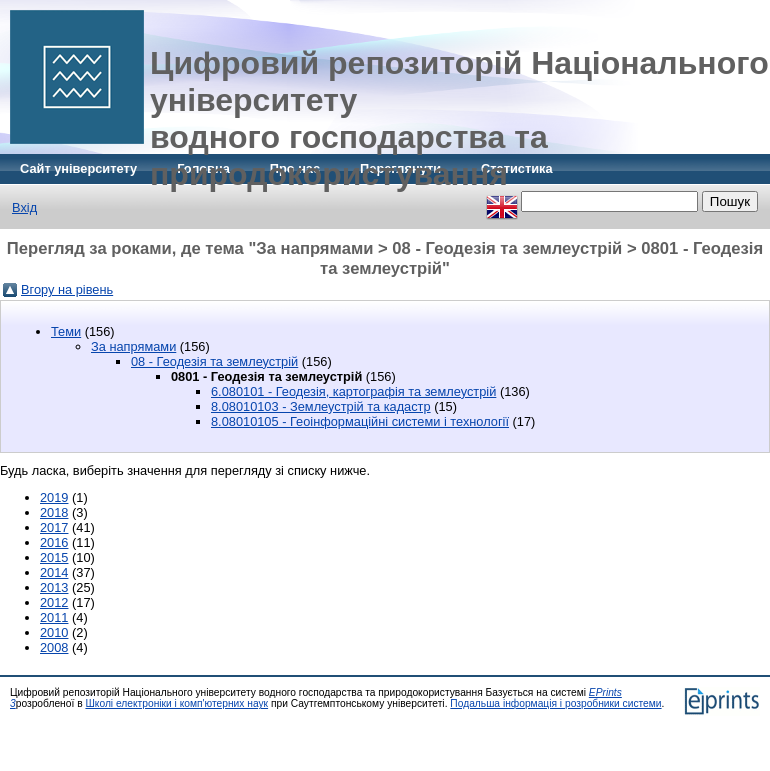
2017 (54, 527)
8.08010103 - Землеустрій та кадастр (321, 406)
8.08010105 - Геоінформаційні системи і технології (360, 421)
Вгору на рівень (67, 289)
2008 (54, 647)
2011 (54, 617)
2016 (54, 542)
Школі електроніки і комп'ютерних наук (176, 703)
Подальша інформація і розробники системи (555, 703)
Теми (66, 331)
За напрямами (133, 346)
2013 (54, 587)
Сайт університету (78, 168)
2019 (54, 497)
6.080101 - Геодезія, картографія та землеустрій (353, 391)
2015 (54, 557)
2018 (54, 512)
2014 (54, 572)
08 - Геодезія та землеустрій (214, 361)
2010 (54, 632)
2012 (54, 602)
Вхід (24, 207)
